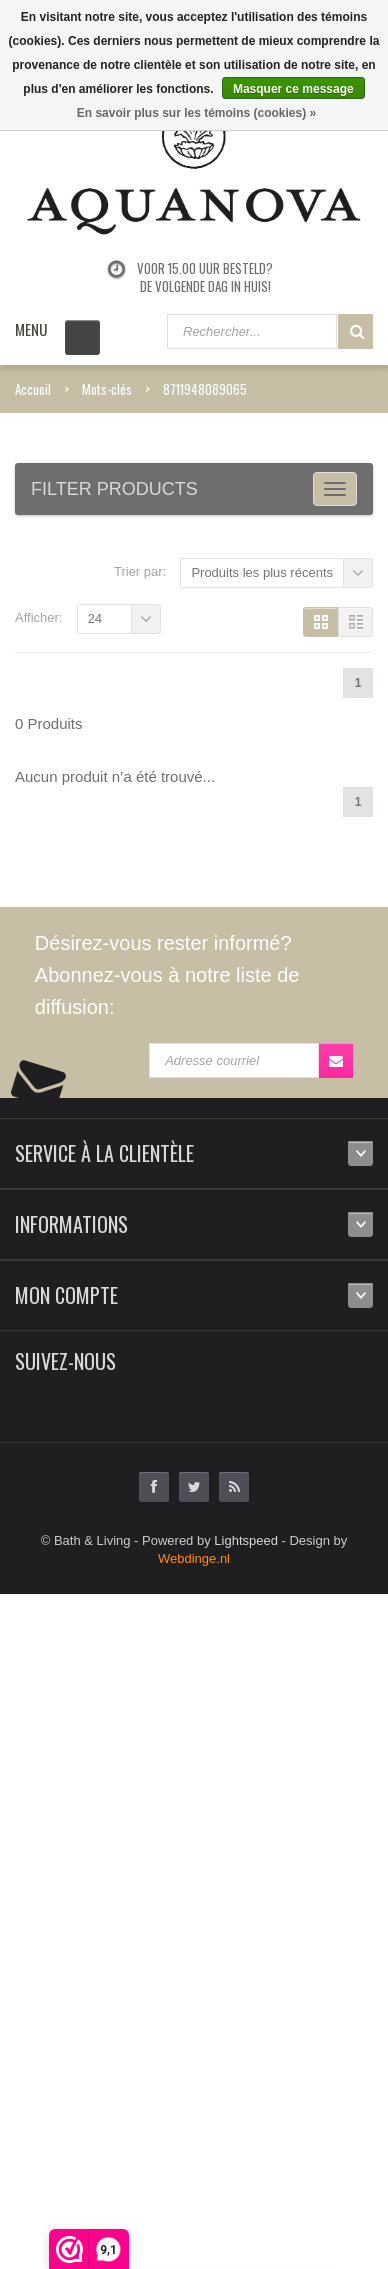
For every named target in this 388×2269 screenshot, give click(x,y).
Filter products (114, 489)
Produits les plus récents (262, 572)
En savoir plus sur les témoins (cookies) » (196, 113)
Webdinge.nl (194, 1558)
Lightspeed (246, 1540)
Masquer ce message (293, 89)
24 (95, 618)
